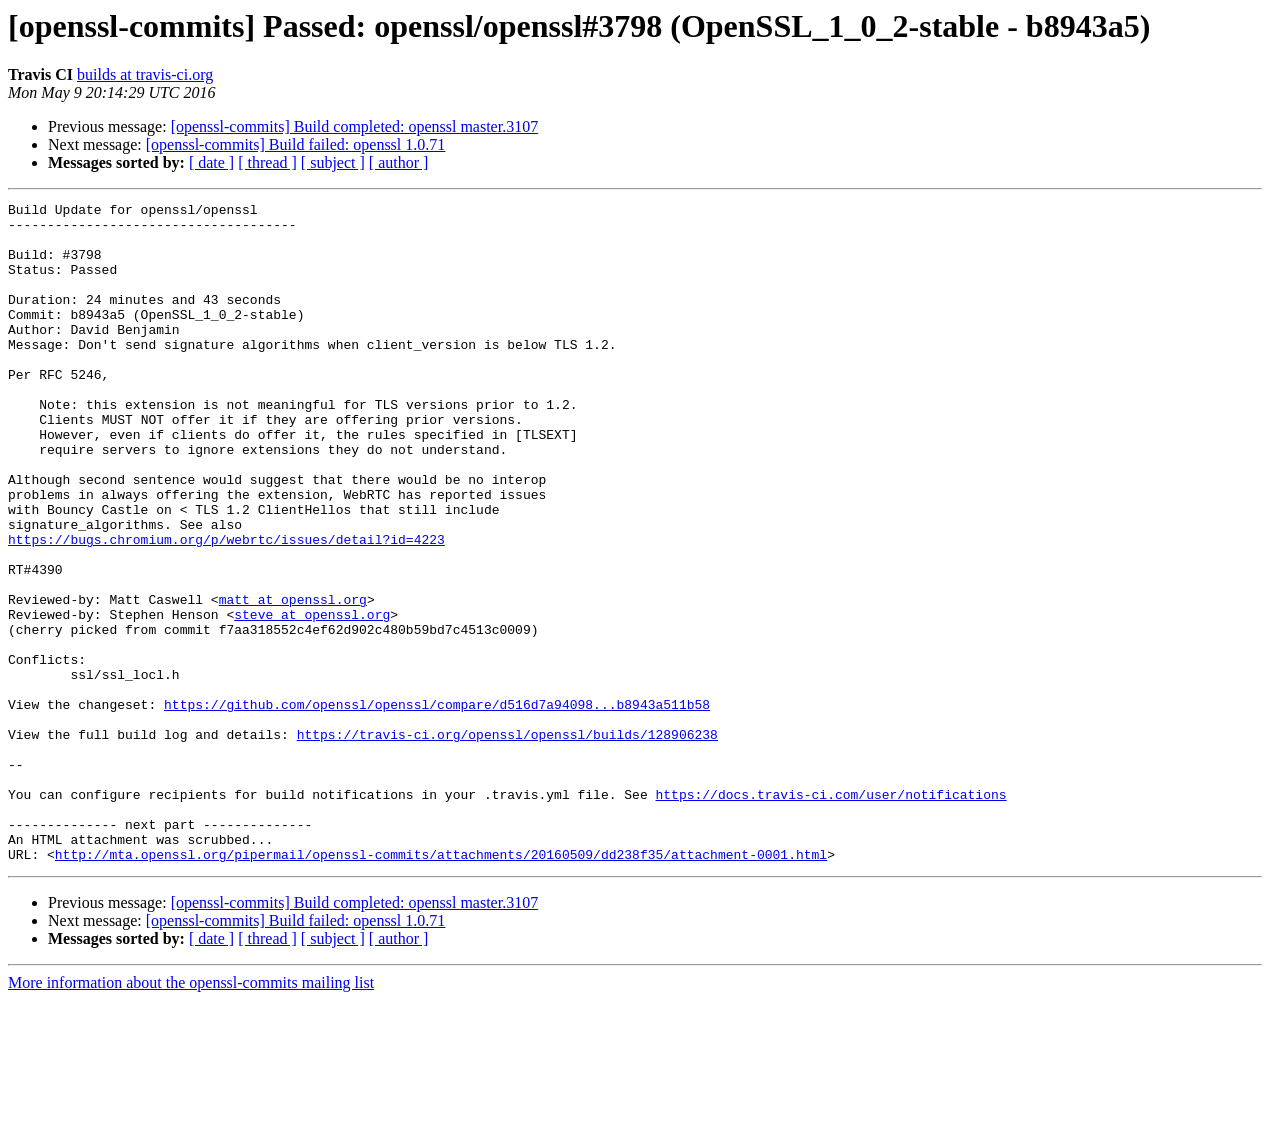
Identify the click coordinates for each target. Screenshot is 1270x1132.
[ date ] (211, 162)
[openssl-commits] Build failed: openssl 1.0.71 (296, 144)
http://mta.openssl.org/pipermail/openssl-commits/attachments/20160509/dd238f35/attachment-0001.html (441, 986)
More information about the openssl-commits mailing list (191, 1114)
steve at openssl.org (312, 698)
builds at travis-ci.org (145, 74)
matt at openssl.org (293, 680)
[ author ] (399, 162)
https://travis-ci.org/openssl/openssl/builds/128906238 (507, 842)
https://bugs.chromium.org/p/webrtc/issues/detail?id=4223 (226, 608)
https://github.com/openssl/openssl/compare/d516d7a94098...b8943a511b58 (437, 806)
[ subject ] (333, 162)
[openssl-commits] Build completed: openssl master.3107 (355, 126)
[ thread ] (267, 162)
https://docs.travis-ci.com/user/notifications (830, 914)
